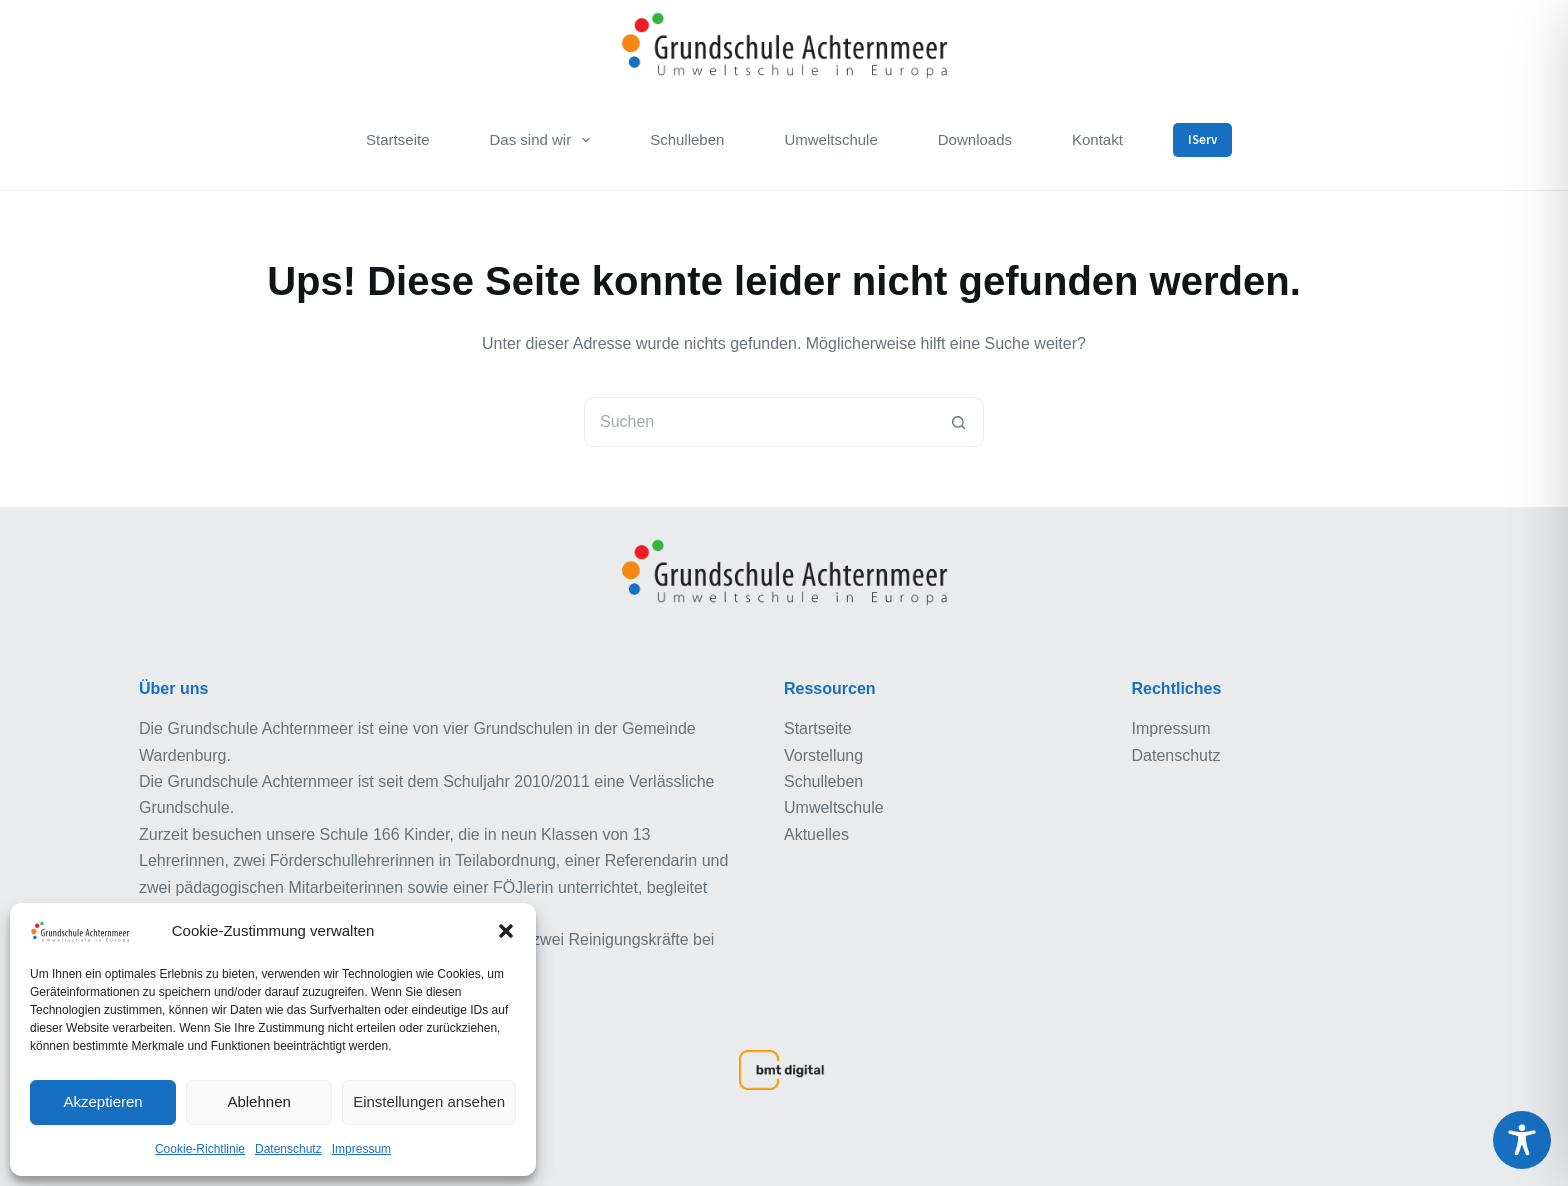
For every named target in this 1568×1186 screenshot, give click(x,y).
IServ (1202, 139)
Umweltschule (830, 139)
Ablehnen (258, 1101)
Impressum (361, 1149)
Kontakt (1097, 139)
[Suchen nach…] (759, 422)
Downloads (975, 139)
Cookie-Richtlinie (200, 1149)
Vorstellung (823, 755)
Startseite (397, 139)
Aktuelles (816, 834)
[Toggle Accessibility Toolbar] (1522, 1140)
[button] (506, 931)
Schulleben (687, 139)
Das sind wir (543, 140)
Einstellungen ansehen (429, 1101)
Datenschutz (288, 1149)
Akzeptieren (102, 1101)
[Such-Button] (959, 422)
